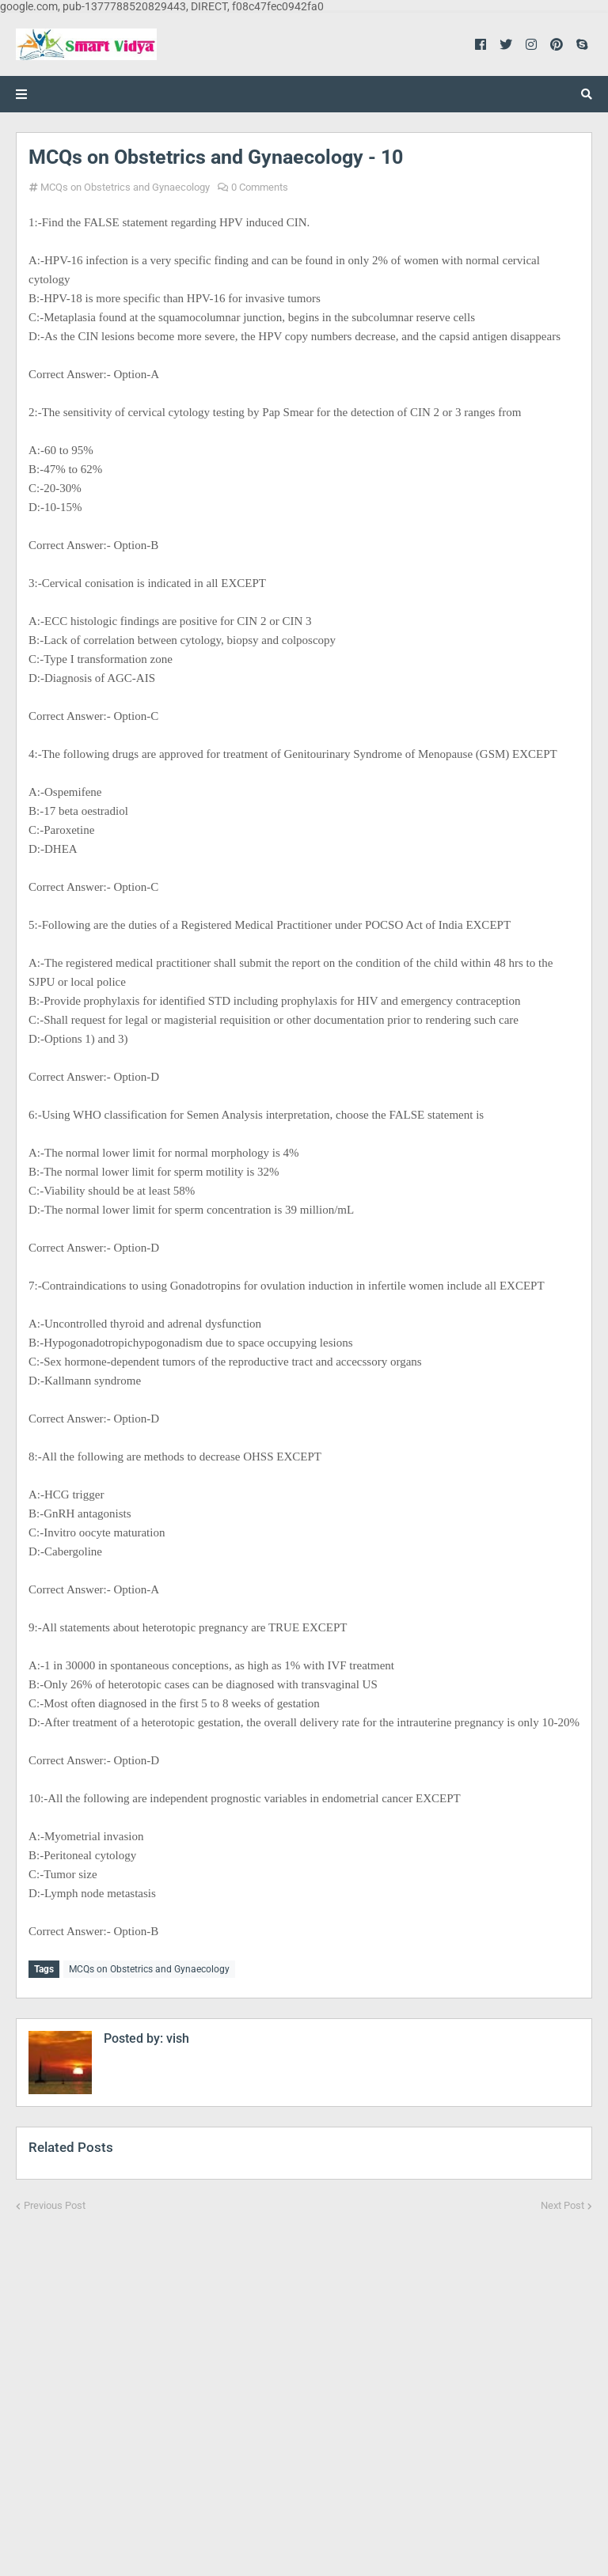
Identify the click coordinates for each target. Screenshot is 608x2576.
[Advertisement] (304, 2383)
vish (176, 2038)
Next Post (562, 2205)
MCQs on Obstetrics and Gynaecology (125, 187)
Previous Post (55, 2205)
